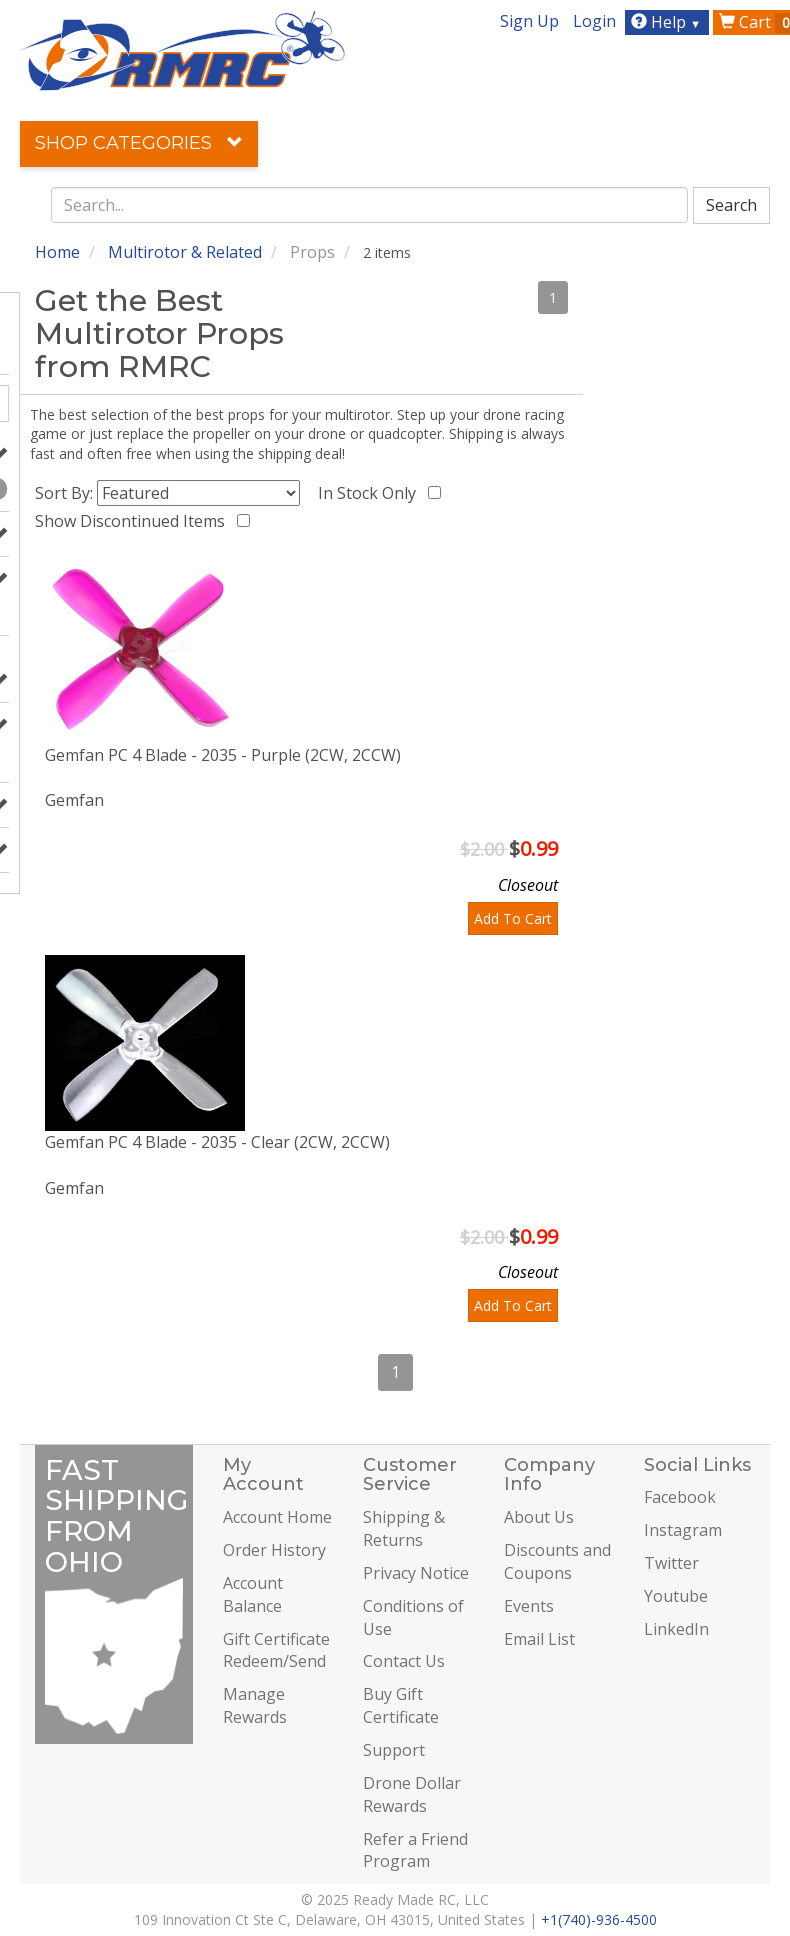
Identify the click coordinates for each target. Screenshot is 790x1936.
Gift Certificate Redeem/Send (276, 1650)
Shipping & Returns (404, 1528)
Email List (539, 1639)
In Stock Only (371, 493)
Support (394, 1750)
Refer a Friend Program (415, 1850)
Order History (274, 1550)
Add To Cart (513, 918)
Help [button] (668, 22)
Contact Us (404, 1661)
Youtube (676, 1596)
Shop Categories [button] (139, 143)
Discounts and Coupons (557, 1561)
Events (529, 1606)
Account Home (277, 1517)
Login (594, 21)
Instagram (683, 1530)
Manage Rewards (255, 1705)
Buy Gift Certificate (401, 1705)
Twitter (671, 1563)
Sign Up (529, 21)
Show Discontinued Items (134, 521)
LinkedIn (676, 1629)
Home (57, 252)
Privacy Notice (416, 1573)
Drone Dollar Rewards (412, 1794)
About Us (539, 1517)
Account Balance (253, 1594)
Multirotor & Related (185, 252)
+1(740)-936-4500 (599, 1919)
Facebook (680, 1497)
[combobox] (370, 205)
